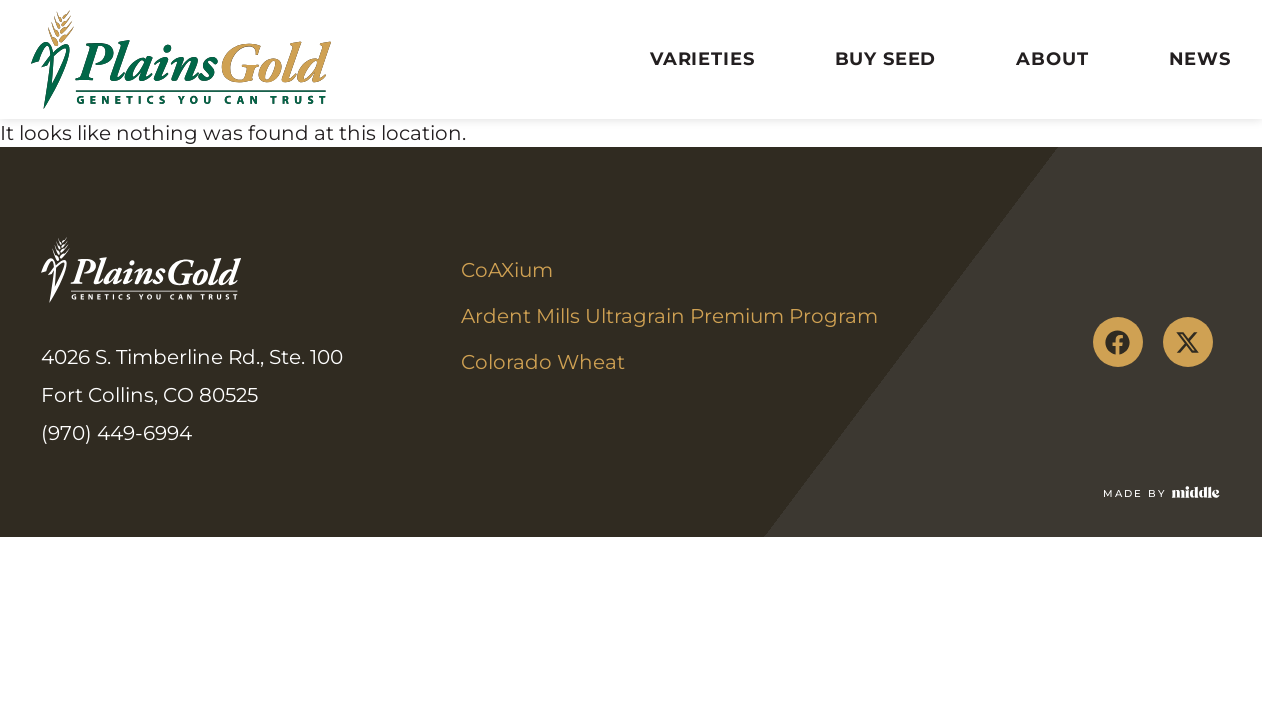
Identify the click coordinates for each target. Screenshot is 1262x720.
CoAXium (507, 270)
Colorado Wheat (543, 362)
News (1200, 59)
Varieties (702, 59)
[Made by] (1196, 492)
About (1052, 59)
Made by (1134, 493)
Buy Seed (886, 59)
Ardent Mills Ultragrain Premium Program (669, 316)
